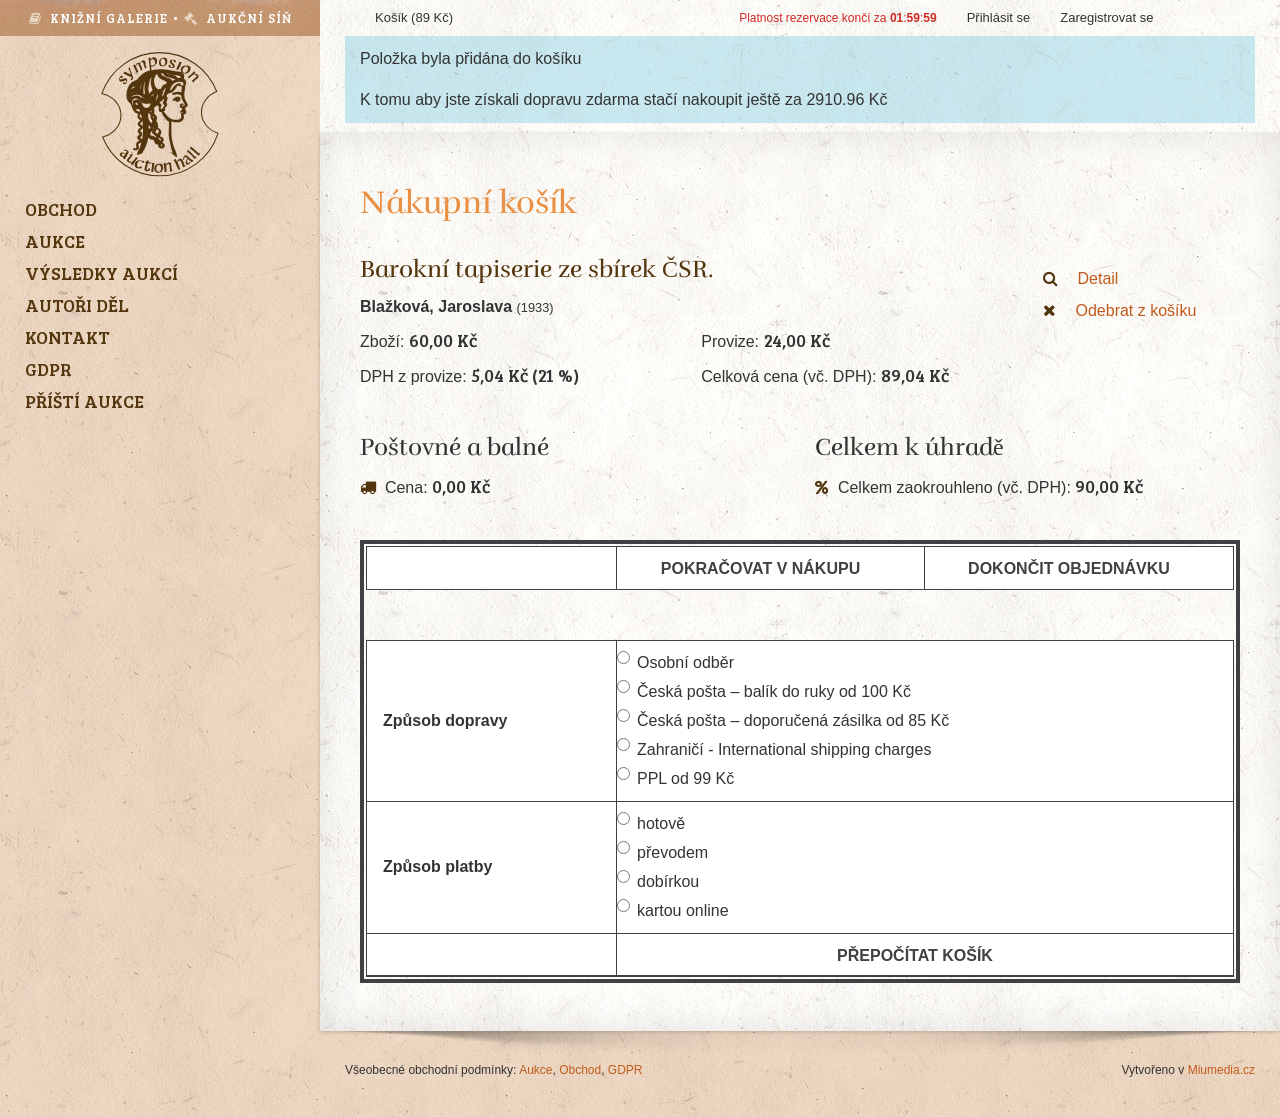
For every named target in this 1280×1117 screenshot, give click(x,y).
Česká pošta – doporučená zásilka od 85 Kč (783, 719)
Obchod (580, 1070)
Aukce (535, 1070)
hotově (651, 822)
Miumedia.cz (1221, 1070)
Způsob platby (437, 866)
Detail (1081, 278)
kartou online (673, 909)
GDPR (625, 1070)
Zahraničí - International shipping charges (774, 748)
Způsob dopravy (445, 720)
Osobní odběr (675, 661)
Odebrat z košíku (1120, 310)
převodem (662, 851)
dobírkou (658, 880)
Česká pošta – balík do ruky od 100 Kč (764, 690)
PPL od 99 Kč (675, 777)
